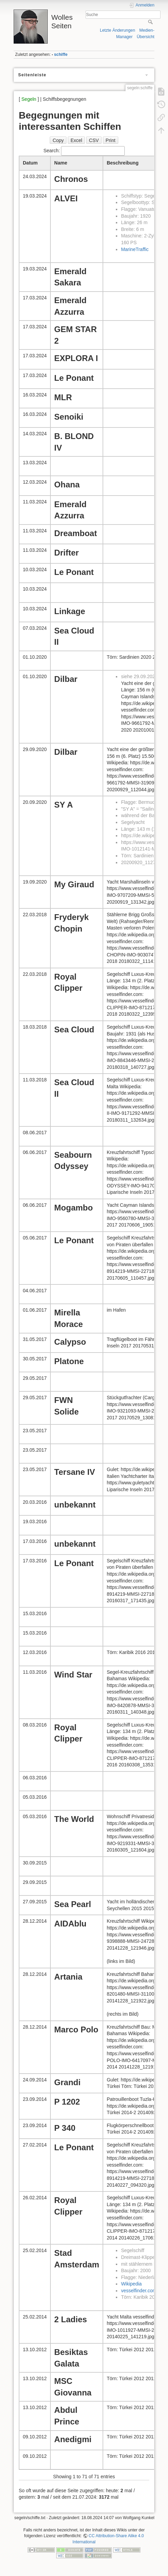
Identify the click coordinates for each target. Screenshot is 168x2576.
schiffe (60, 54)
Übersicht (145, 36)
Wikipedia (131, 2283)
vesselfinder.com (138, 2290)
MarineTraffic (135, 249)
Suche (151, 21)
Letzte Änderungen (117, 30)
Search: (83, 150)
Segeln (28, 99)
